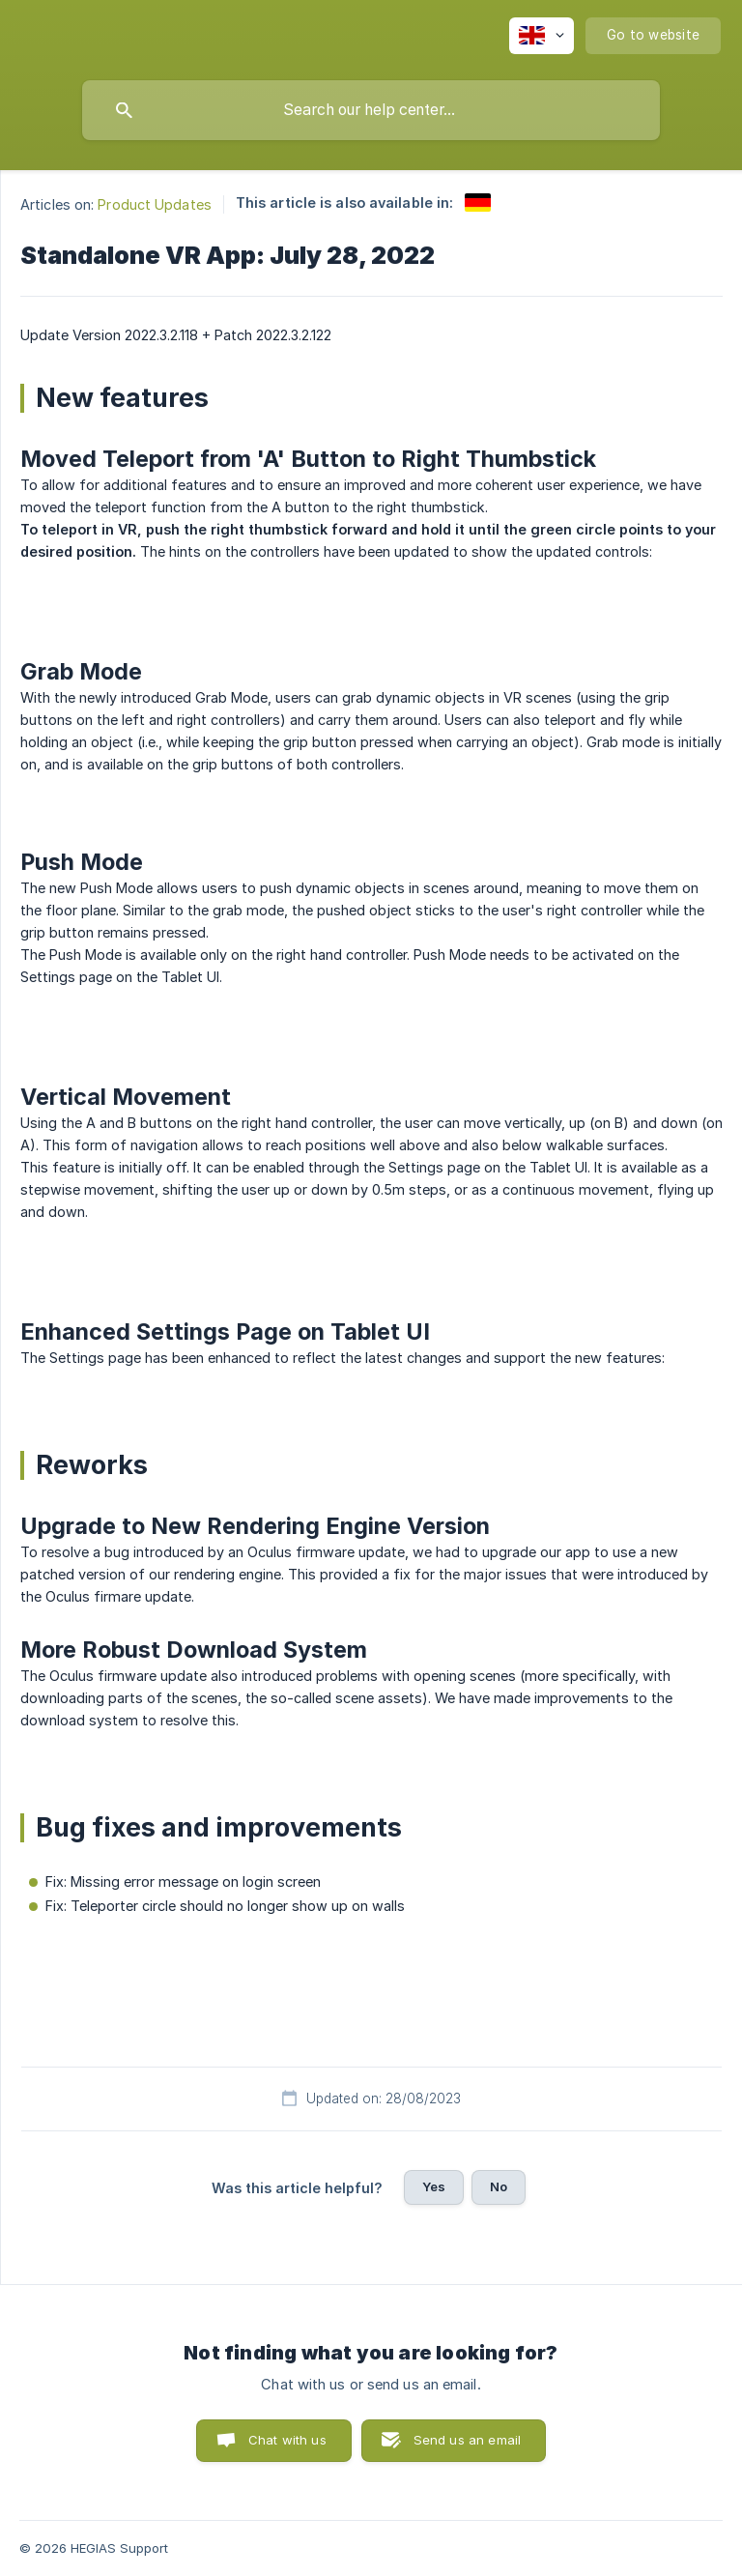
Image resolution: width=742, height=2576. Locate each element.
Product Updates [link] (155, 204)
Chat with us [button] (287, 2439)
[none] (541, 35)
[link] (478, 202)
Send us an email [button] (467, 2439)
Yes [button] (433, 2186)
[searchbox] (371, 110)
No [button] (498, 2186)
